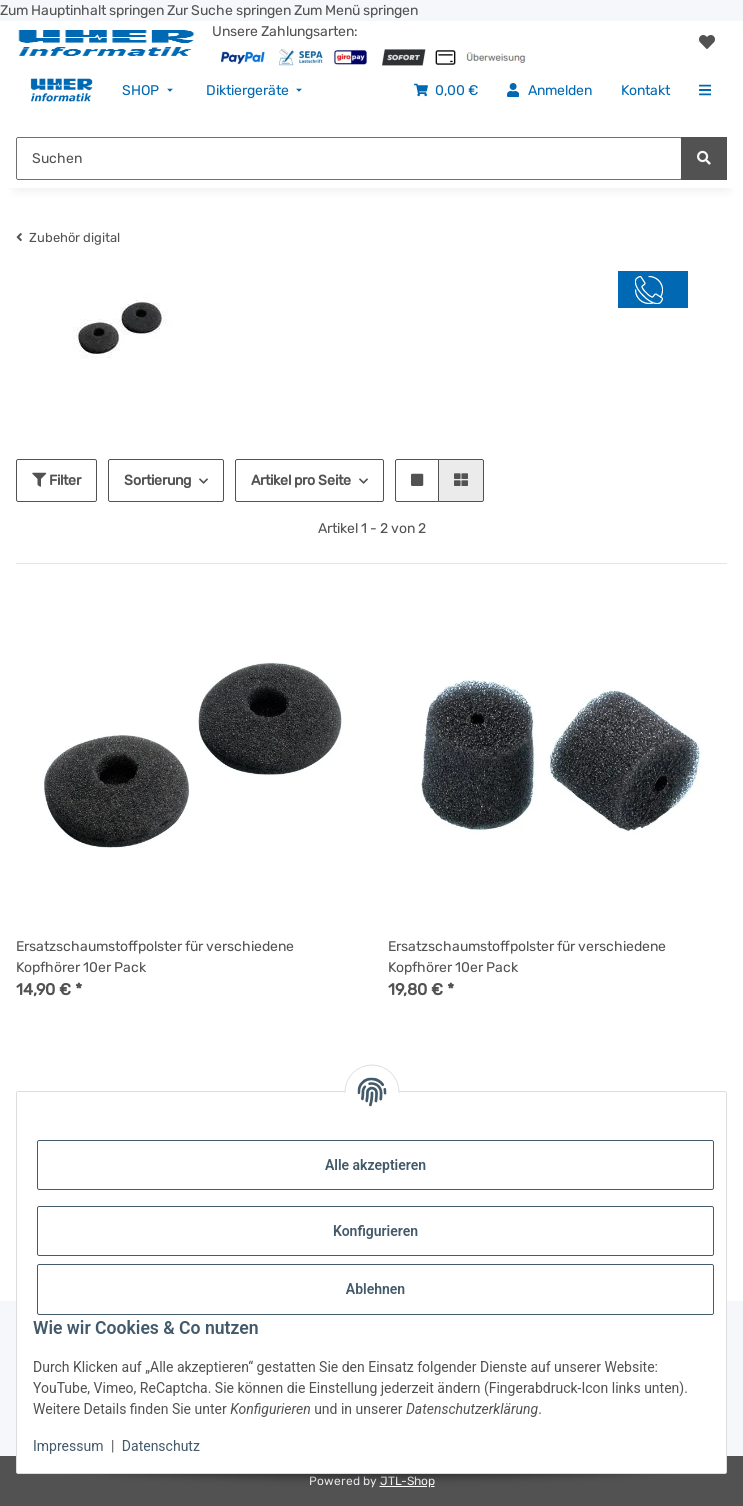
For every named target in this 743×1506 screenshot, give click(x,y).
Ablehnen (375, 1289)
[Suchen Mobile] (349, 158)
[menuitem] (61, 90)
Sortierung (157, 480)
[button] (707, 43)
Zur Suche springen (230, 10)
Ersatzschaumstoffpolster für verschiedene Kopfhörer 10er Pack (155, 957)
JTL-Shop (407, 1481)
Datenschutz (161, 1446)
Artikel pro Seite (301, 480)
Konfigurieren (375, 1231)
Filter (56, 480)
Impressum (68, 1446)
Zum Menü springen (356, 10)
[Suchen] (704, 158)
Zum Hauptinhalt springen (83, 10)
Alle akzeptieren (375, 1165)
